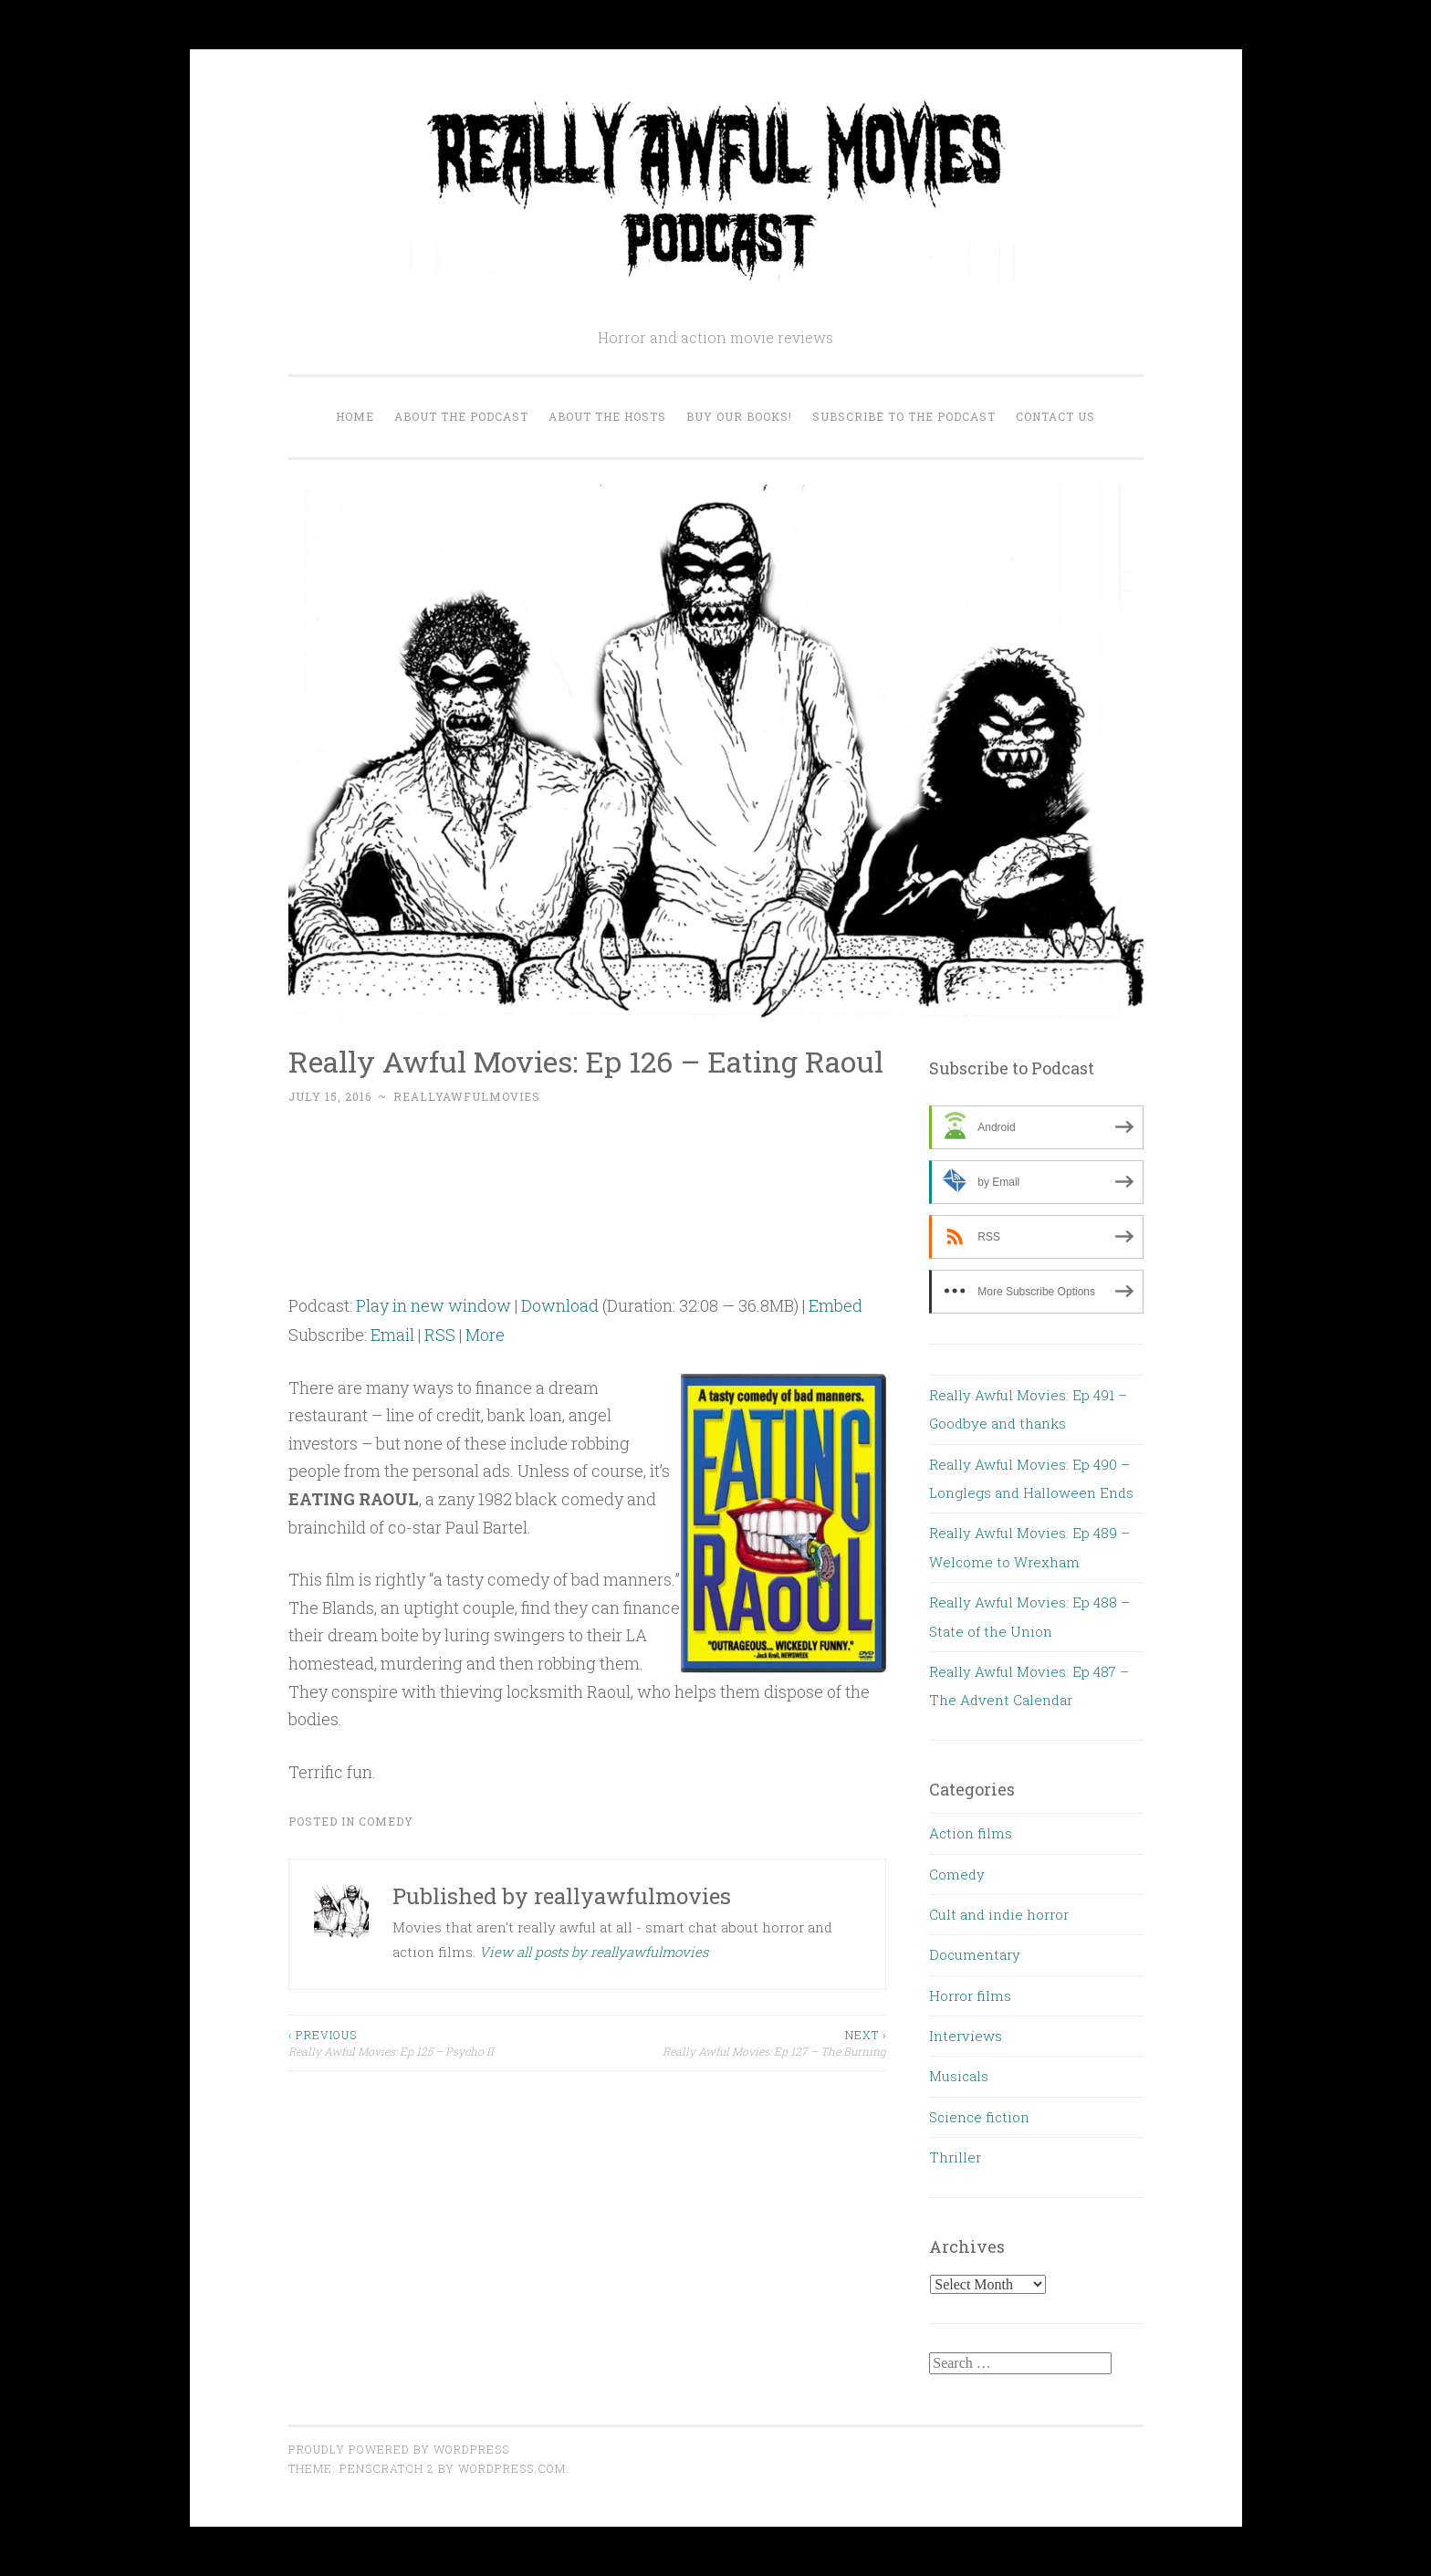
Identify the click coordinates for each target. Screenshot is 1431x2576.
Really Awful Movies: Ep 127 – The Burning (736, 2042)
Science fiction (979, 2117)
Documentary (974, 1954)
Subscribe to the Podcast (904, 416)
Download (560, 1305)
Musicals (958, 2076)
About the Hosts (607, 416)
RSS (439, 1335)
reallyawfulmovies (466, 1096)
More (485, 1335)
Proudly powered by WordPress (398, 2449)
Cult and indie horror (999, 1914)
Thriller (955, 2157)
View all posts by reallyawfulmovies (593, 1951)
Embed (835, 1305)
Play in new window (433, 1305)
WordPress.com (512, 2468)
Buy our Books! (739, 416)
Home (355, 416)
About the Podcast (461, 416)
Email (392, 1335)
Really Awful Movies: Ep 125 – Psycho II (438, 2042)
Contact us (1055, 416)
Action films (970, 1833)
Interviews (965, 2035)
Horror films (970, 1995)
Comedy (386, 1821)
